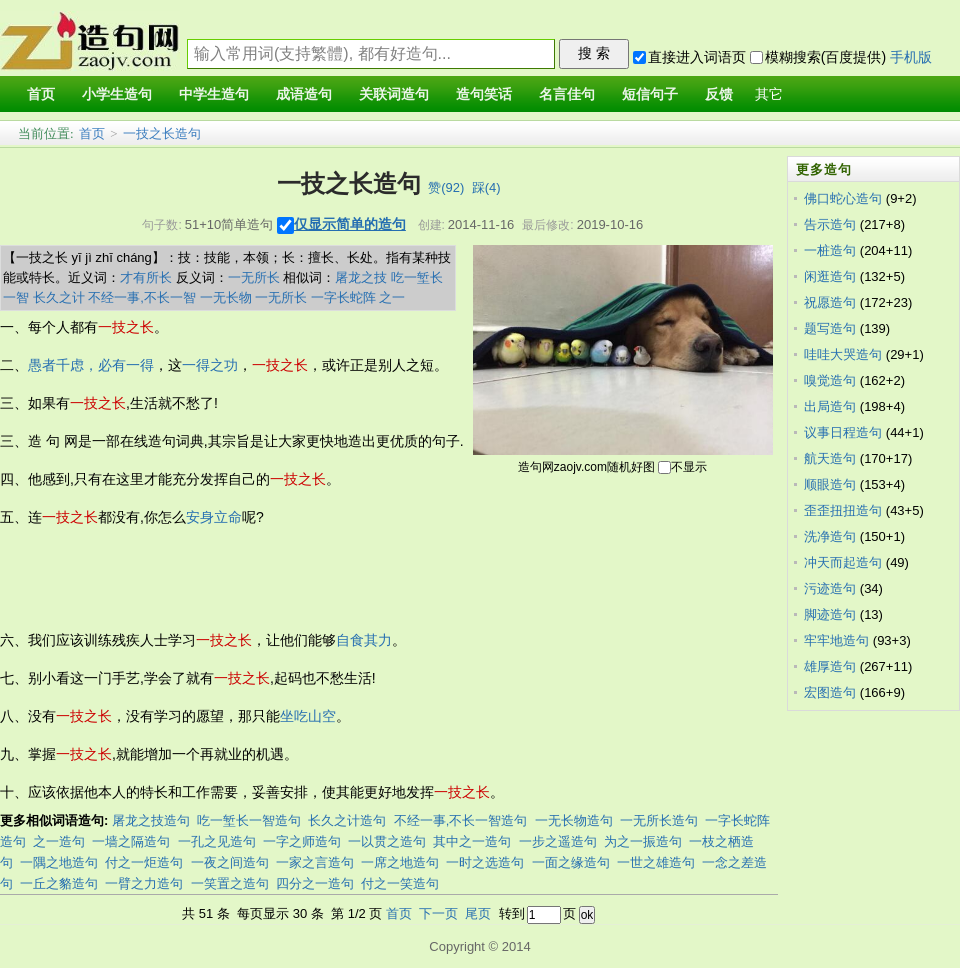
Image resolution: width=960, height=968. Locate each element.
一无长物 (226, 297)
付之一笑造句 (400, 883)
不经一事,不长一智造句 (461, 820)
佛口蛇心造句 (843, 198)
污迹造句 (830, 588)
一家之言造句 (315, 862)
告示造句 (830, 224)
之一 (392, 297)
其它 (769, 94)
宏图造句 (830, 692)
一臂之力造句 (144, 883)
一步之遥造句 (558, 841)
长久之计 (59, 297)
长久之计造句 (347, 820)
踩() (486, 187)
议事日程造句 (843, 432)
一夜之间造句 (230, 862)
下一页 (438, 913)
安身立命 (214, 517)
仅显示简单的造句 (350, 224)
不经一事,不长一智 (142, 297)
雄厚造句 (830, 666)
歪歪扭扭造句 (843, 510)
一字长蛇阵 (343, 297)
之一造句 (59, 841)
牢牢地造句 (836, 640)
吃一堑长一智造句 (249, 820)
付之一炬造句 (144, 862)
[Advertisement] (364, 579)
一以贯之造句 (387, 841)
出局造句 (830, 406)
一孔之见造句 (217, 841)
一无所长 (254, 277)
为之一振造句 (643, 841)
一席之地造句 (400, 862)
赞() (446, 187)
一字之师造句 (302, 841)
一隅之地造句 (59, 862)
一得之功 (210, 365)
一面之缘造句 (571, 862)
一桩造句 (830, 250)
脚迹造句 (830, 614)
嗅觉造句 (830, 380)
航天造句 (830, 458)
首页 (92, 133)
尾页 (478, 913)
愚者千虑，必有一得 (91, 365)
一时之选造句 (485, 862)
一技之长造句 (162, 133)
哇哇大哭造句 (843, 354)
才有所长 (146, 277)
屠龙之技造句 (151, 820)
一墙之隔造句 (131, 841)
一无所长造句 (659, 820)
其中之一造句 (472, 841)
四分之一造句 (315, 883)
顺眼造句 (830, 484)
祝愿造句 (830, 302)
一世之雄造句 (656, 862)
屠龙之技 (361, 277)
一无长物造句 (574, 820)
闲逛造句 (830, 276)
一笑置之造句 (230, 883)
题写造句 (830, 328)
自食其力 (364, 640)
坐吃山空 (308, 716)
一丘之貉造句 (59, 883)
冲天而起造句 (843, 562)
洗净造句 (830, 536)
